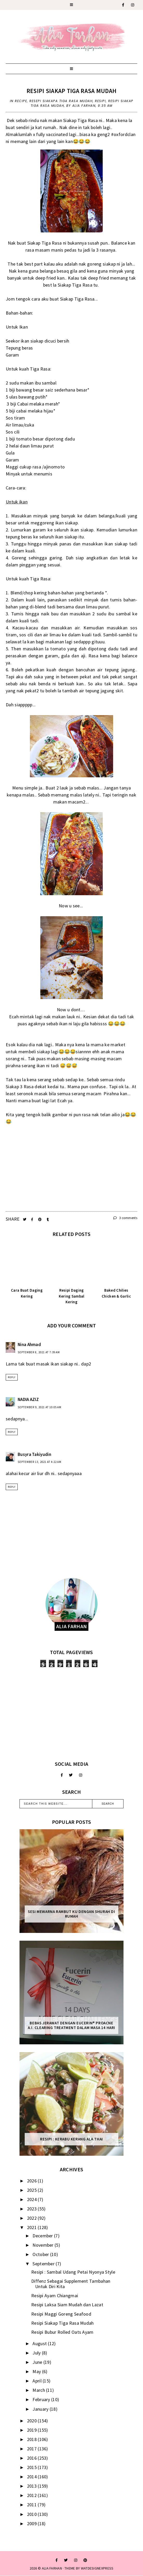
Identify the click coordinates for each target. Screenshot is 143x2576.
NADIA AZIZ (28, 1399)
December (43, 2236)
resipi (100, 101)
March (39, 2390)
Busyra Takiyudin (34, 1454)
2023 (32, 2209)
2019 (32, 2430)
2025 (32, 2190)
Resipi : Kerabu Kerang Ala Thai (71, 2139)
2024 (32, 2199)
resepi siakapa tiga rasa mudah (61, 101)
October (41, 2254)
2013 (32, 2486)
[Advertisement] (72, 1714)
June (37, 2362)
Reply (12, 1377)
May (37, 2371)
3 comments (125, 1218)
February (41, 2399)
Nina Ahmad (29, 1344)
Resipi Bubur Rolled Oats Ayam (62, 2332)
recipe (21, 101)
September (44, 2264)
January (40, 2409)
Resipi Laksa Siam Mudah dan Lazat (67, 2305)
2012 (32, 2495)
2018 (32, 2439)
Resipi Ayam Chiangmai (54, 2296)
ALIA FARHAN (52, 2568)
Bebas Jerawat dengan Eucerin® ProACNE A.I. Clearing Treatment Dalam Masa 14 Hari (71, 2025)
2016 (32, 2458)
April (37, 2381)
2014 (32, 2477)
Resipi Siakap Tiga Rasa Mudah (72, 91)
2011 (32, 2505)
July (37, 2353)
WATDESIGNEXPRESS (97, 2568)
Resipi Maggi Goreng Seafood (61, 2314)
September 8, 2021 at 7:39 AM (39, 1352)
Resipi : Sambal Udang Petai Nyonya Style (73, 2272)
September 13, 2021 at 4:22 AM (39, 1462)
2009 (32, 2524)
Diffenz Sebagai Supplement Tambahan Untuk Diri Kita (70, 2284)
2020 (32, 2421)
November (43, 2245)
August (40, 2343)
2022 (32, 2218)
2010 (32, 2514)
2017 (32, 2449)
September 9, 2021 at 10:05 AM (39, 1407)
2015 (32, 2467)
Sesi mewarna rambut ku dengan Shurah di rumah (71, 1914)
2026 (32, 2181)
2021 (32, 2227)
